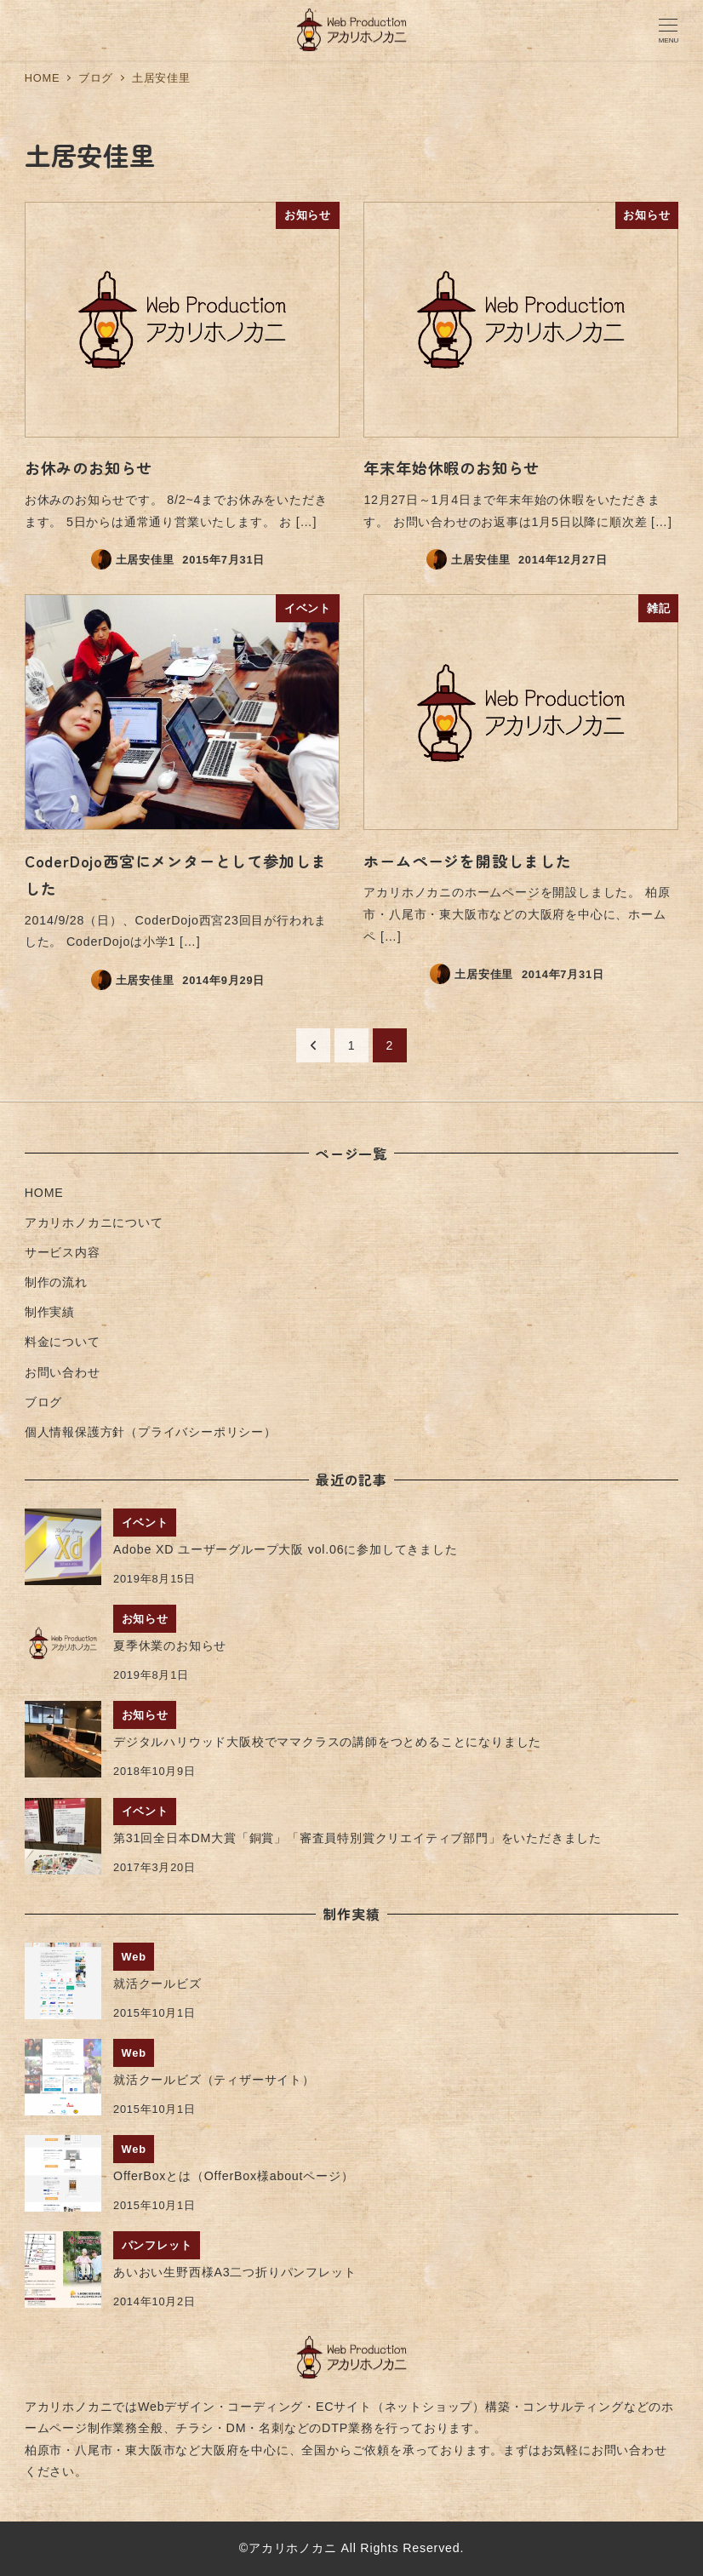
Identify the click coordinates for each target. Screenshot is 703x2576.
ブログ (43, 1402)
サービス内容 (62, 1252)
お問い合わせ (62, 1372)
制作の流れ (56, 1282)
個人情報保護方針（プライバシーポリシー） (151, 1432)
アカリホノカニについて (94, 1222)
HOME (44, 1192)
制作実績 (50, 1312)
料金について (62, 1341)
